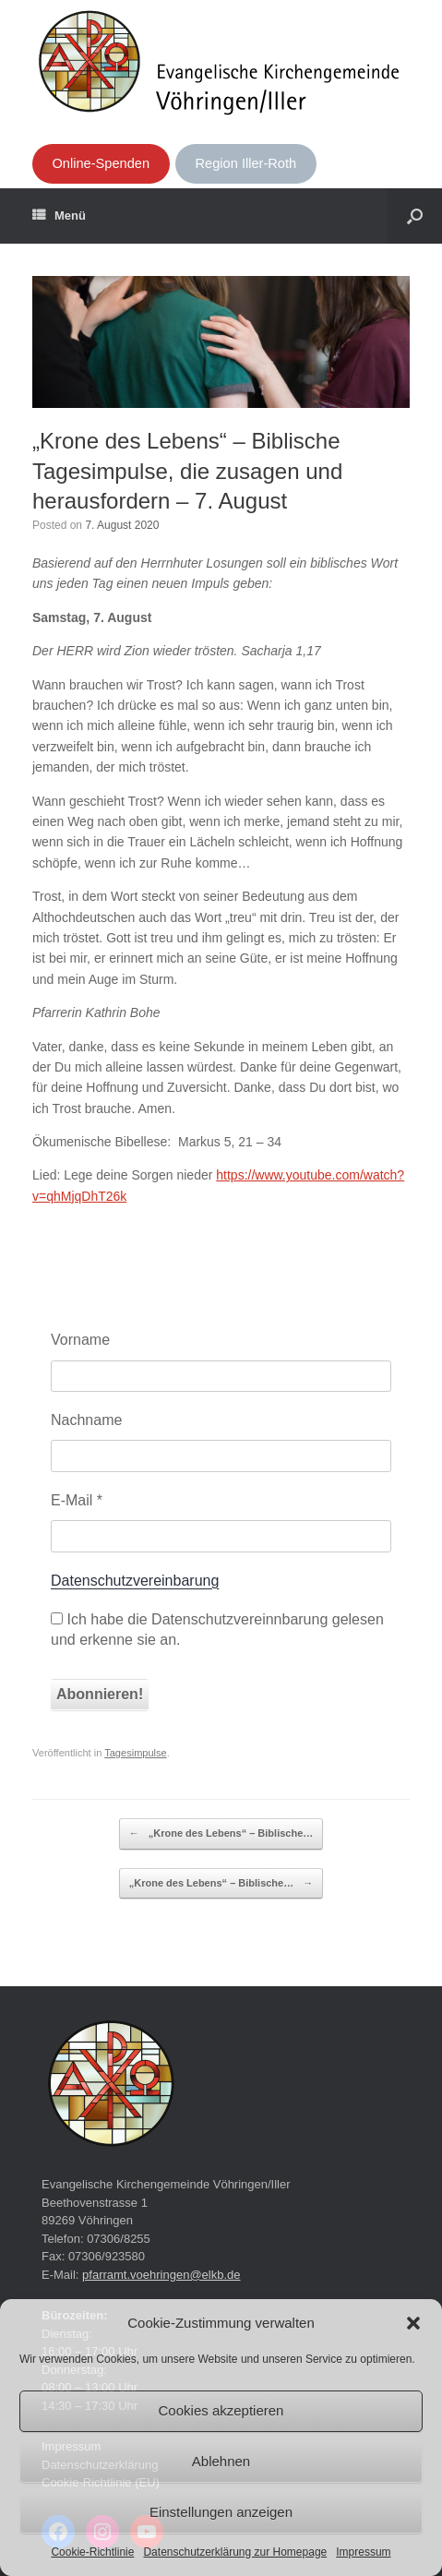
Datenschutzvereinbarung (135, 1580)
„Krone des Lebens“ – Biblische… (221, 1834)
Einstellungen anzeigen (221, 2512)
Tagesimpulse (135, 1752)
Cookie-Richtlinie (92, 2552)
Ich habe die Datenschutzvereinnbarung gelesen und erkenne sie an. (217, 1629)
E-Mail (76, 1500)
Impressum (363, 2552)
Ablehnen (221, 2461)
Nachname (86, 1420)
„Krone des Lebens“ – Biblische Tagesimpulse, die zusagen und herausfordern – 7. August (187, 470)
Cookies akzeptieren (221, 2410)
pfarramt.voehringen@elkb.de (161, 2275)
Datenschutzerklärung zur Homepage (235, 2552)
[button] (413, 2323)
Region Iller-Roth (246, 163)
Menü (59, 216)
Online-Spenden (100, 163)
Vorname (80, 1340)
